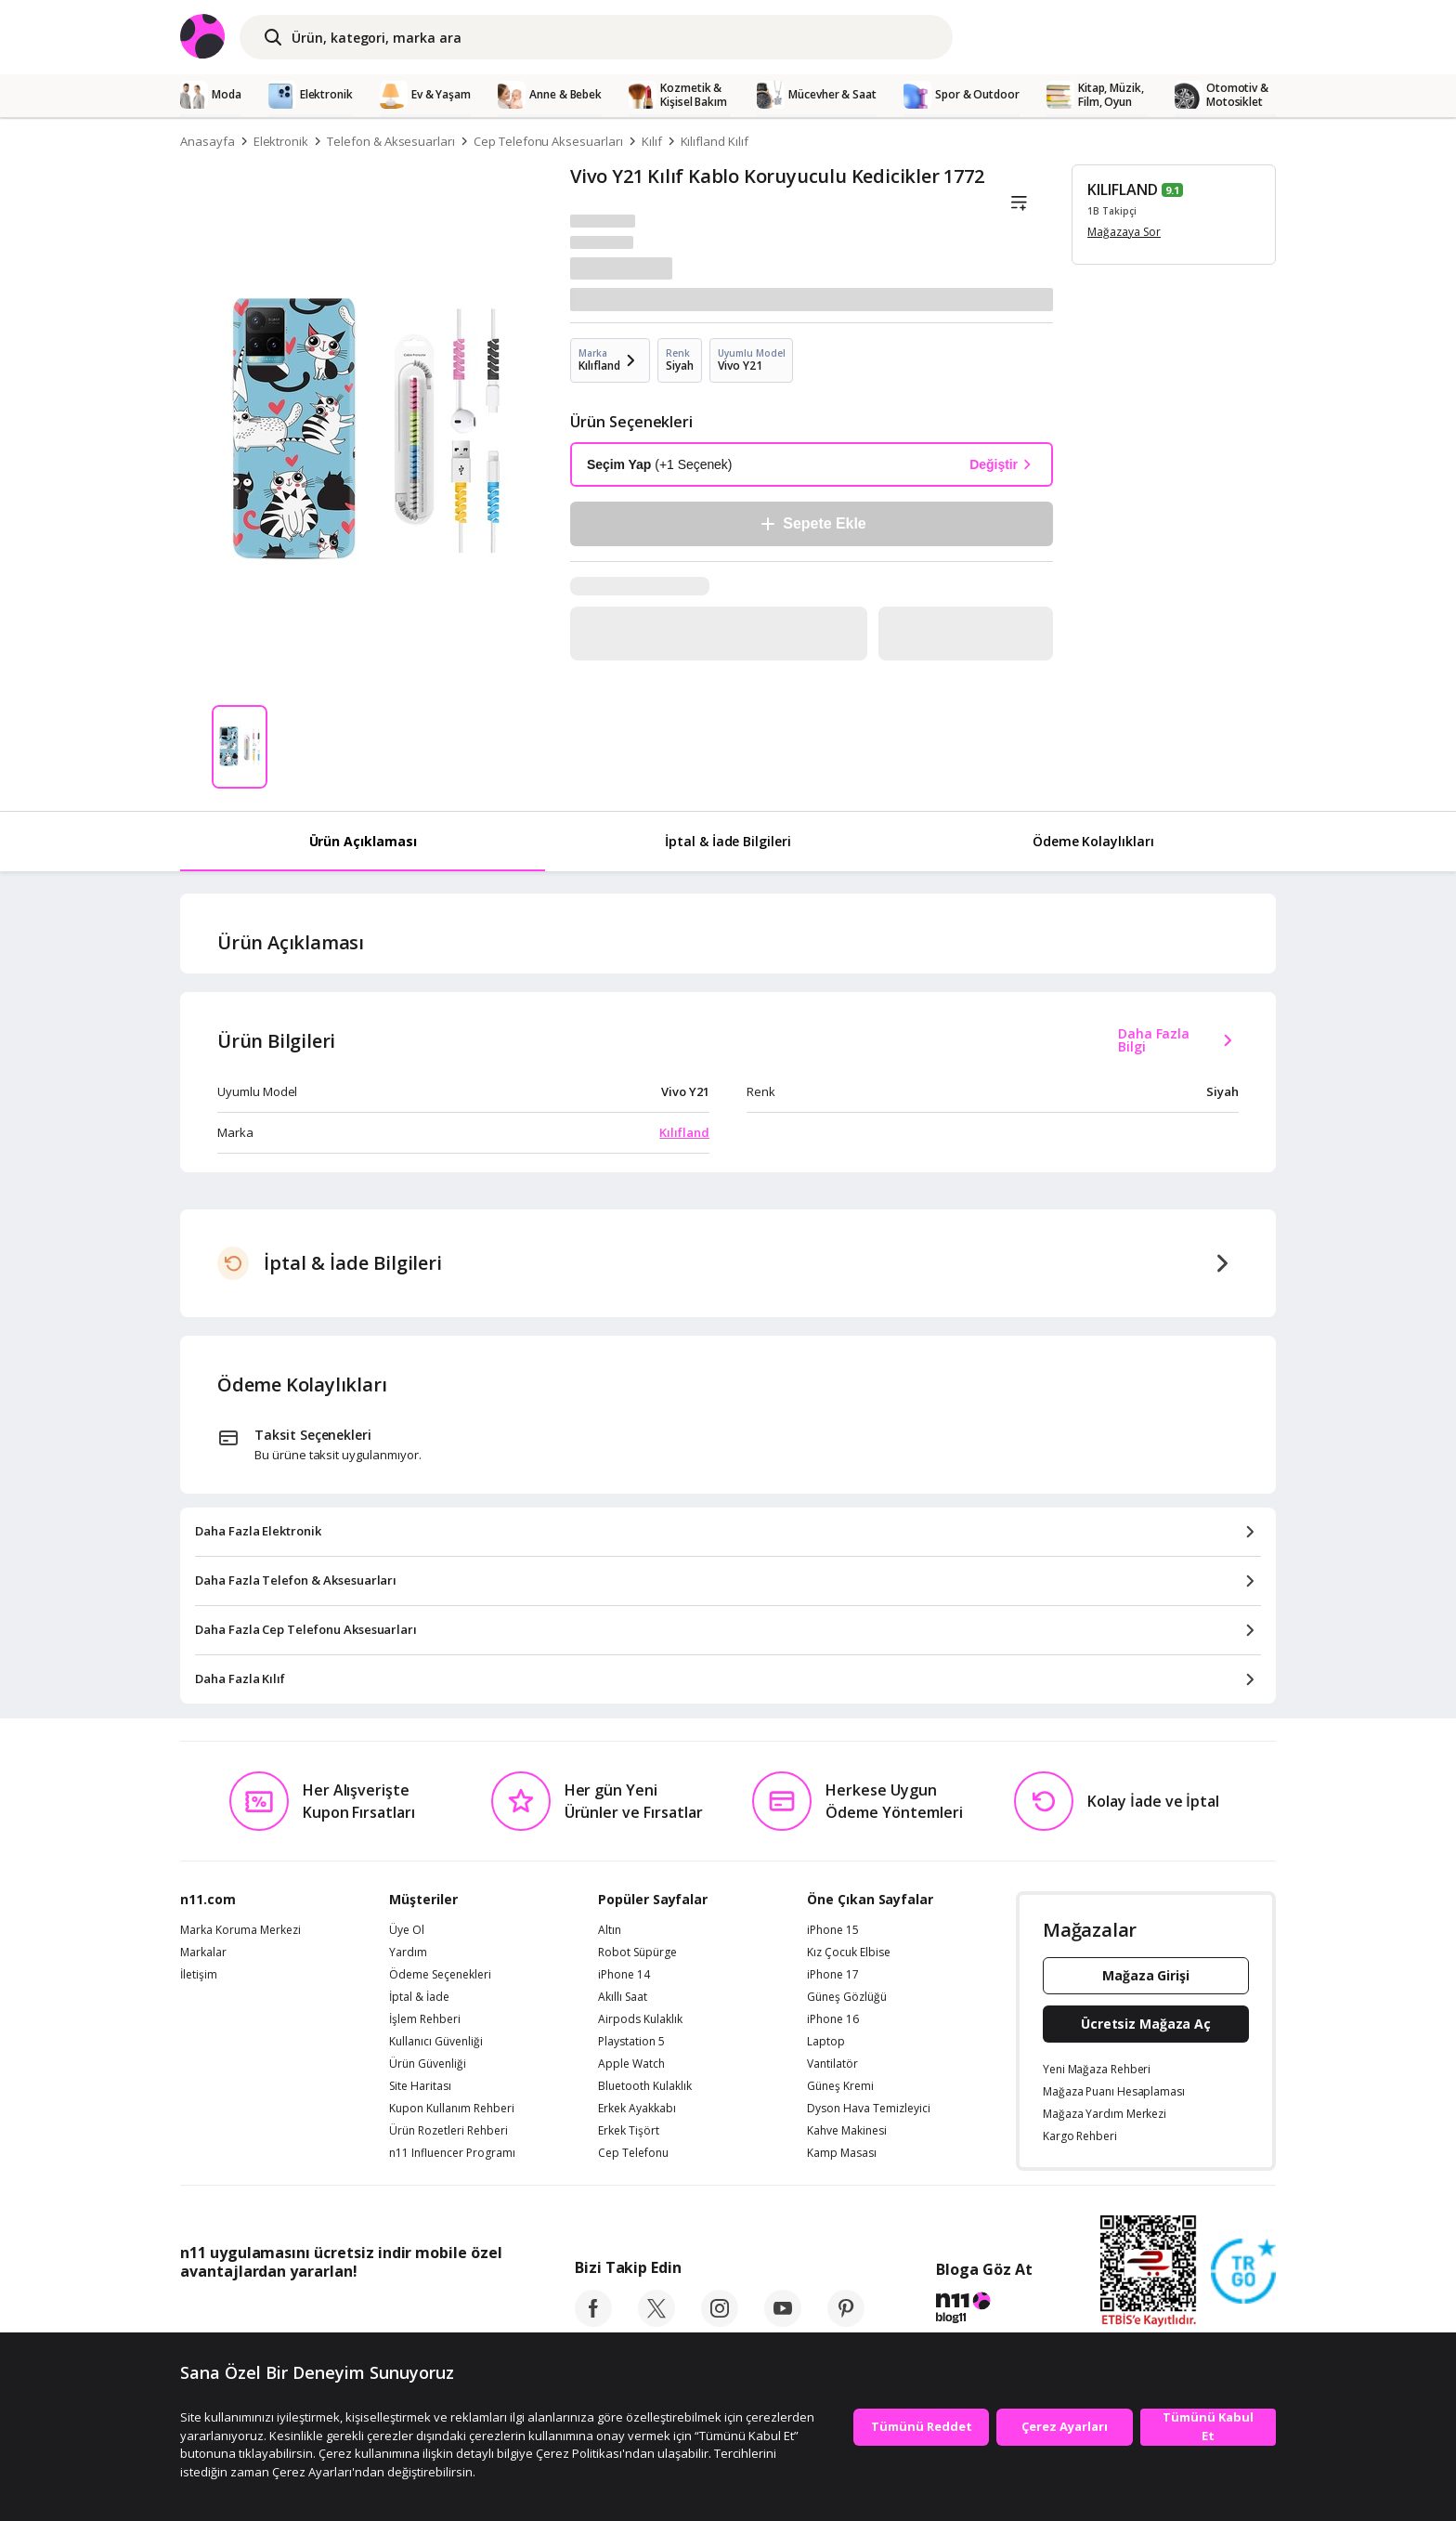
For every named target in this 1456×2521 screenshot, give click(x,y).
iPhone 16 (833, 2019)
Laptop (826, 2041)
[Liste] (1019, 203)
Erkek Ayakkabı (637, 2108)
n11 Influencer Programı (452, 2153)
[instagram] (719, 2321)
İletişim (198, 1974)
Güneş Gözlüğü (847, 1997)
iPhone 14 (624, 1974)
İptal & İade (419, 1997)
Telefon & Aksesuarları (391, 141)
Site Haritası (420, 2086)
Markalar (203, 1952)
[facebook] (593, 2321)
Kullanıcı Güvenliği (436, 2041)
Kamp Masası (842, 2153)
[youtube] (782, 2321)
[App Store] (237, 2313)
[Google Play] (352, 2313)
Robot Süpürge (637, 1952)
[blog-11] (984, 2310)
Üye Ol (406, 1930)
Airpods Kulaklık (640, 2019)
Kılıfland (684, 1132)
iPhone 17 (833, 1974)
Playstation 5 (631, 2041)
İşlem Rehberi (425, 2019)
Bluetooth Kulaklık (645, 2086)
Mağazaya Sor (1124, 232)
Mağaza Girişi (1146, 1975)
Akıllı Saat (622, 1997)
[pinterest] (845, 2321)
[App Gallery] (459, 2313)
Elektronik (281, 141)
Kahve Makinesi (847, 2130)
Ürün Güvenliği (427, 2064)
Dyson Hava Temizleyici (868, 2108)
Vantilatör (832, 2064)
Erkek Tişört (628, 2130)
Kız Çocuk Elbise (848, 1952)
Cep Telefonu (633, 2153)
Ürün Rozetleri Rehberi (448, 2130)
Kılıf (652, 141)
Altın (609, 1930)
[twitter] (656, 2321)
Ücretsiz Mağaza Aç (1146, 2023)
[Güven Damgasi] (1243, 2272)
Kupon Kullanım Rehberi (451, 2108)
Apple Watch (631, 2064)
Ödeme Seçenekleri (440, 1974)
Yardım (408, 1952)
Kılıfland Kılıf (714, 141)
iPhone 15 (833, 1930)
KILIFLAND (1122, 189)
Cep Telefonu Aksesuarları (548, 141)
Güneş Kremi (840, 2086)
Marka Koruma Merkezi (240, 1930)
